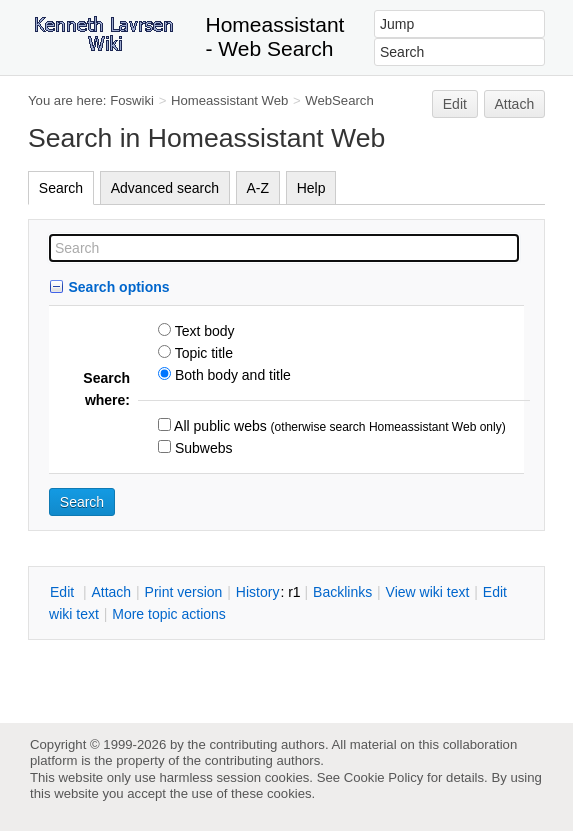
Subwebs (201, 448)
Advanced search (165, 188)
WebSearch (339, 100)
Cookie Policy (384, 777)
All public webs (219, 426)
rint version (184, 592)
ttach (111, 592)
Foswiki (132, 100)
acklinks (342, 592)
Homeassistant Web (229, 100)
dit (64, 592)
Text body (203, 331)
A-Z (258, 188)
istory (258, 592)
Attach (515, 104)
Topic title (202, 353)
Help (311, 188)
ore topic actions (169, 614)
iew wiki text (428, 592)
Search (61, 188)
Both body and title (231, 375)
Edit (455, 104)
